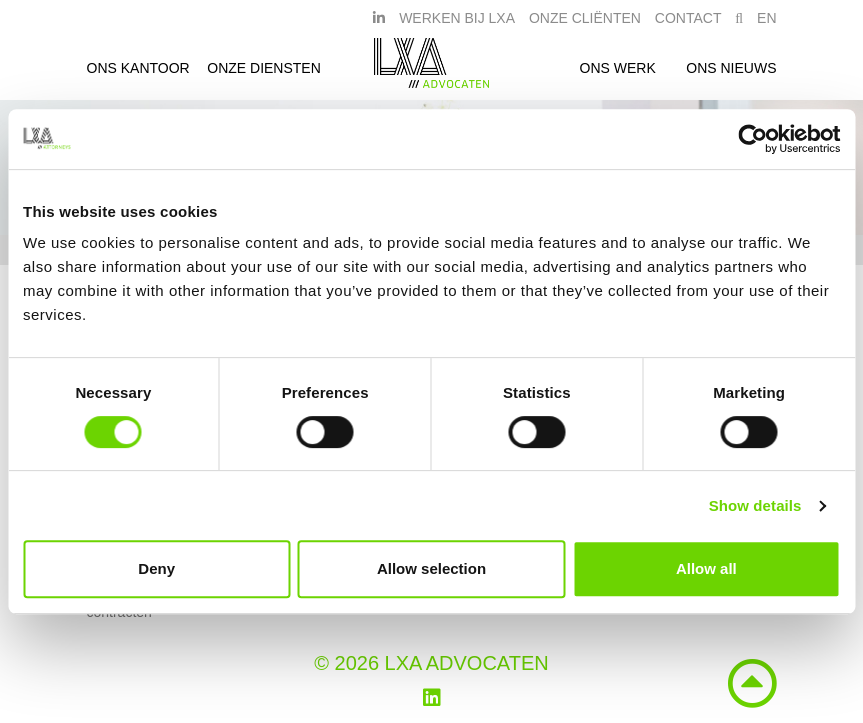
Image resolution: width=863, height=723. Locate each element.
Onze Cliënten (585, 23)
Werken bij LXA (457, 23)
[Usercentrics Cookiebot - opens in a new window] (752, 139)
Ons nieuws (731, 73)
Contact (688, 23)
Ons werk (618, 73)
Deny (156, 568)
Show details (755, 505)
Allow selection (431, 568)
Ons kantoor (138, 73)
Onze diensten (264, 73)
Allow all (706, 568)
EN (766, 23)
